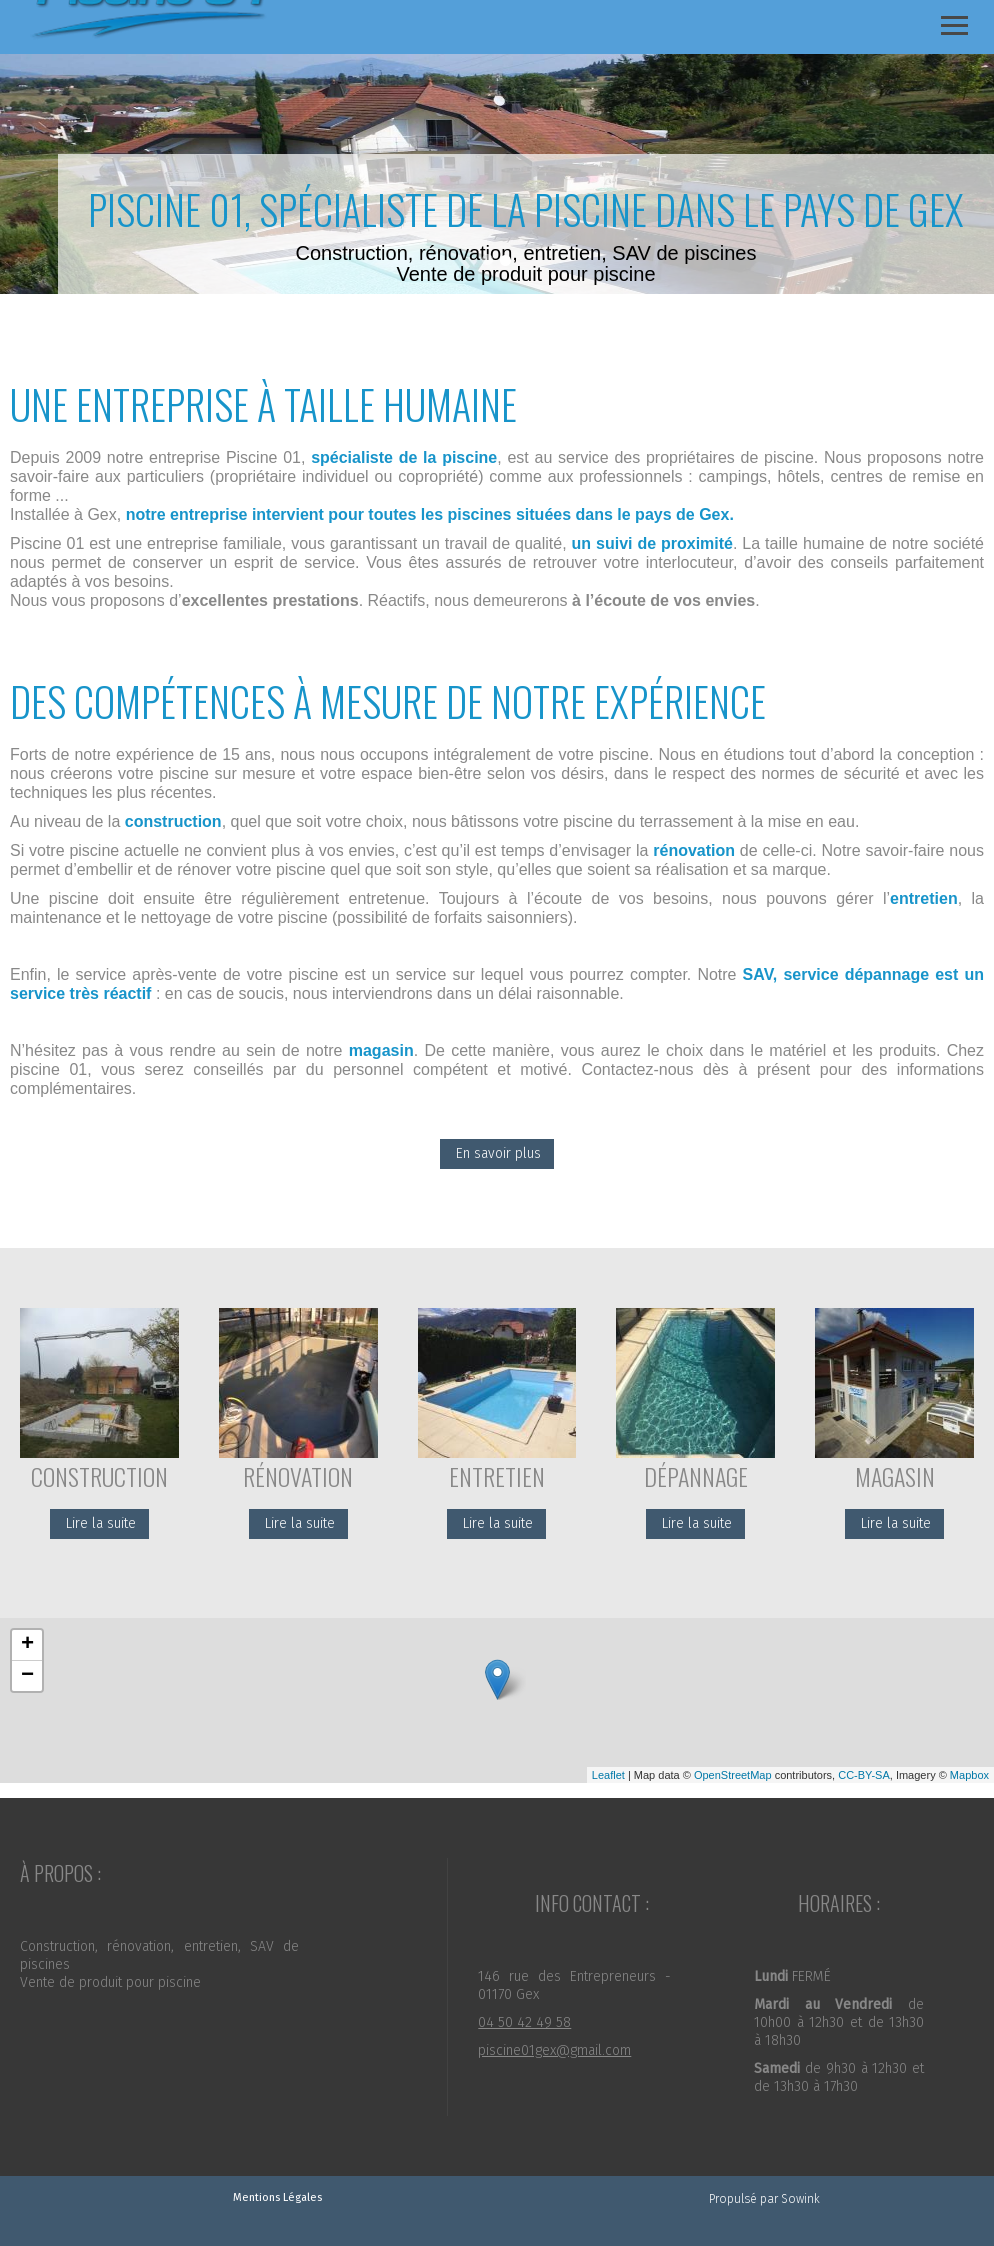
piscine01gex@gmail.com (554, 2050)
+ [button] (27, 1645)
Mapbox (969, 1775)
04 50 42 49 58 (524, 2022)
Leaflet (608, 1775)
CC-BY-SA (864, 1775)
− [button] (27, 1676)
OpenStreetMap (733, 1775)
